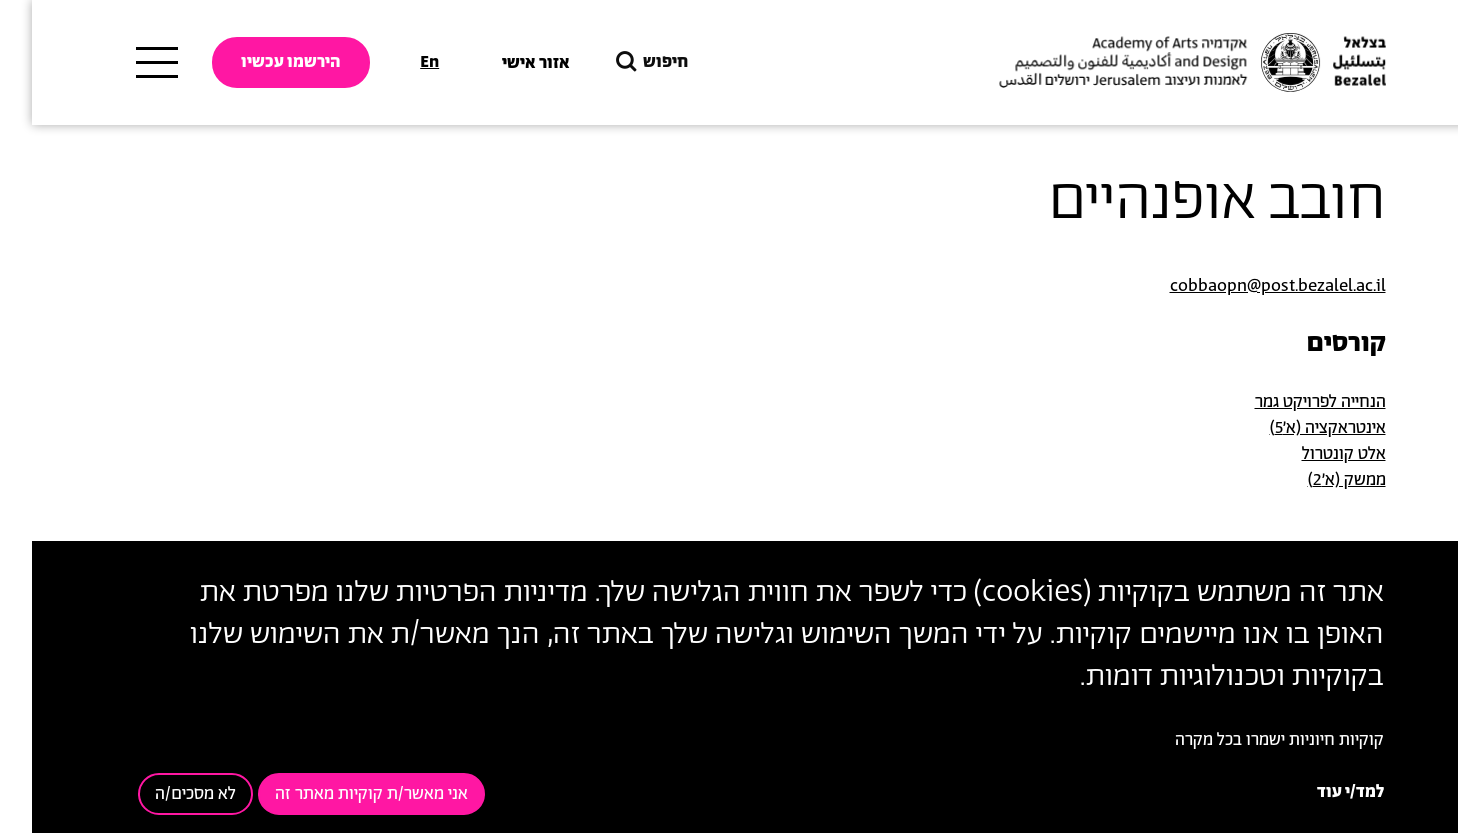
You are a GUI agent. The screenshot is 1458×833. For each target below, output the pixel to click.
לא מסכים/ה (163, 794)
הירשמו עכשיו (259, 62)
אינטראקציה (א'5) (1296, 428)
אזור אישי (504, 63)
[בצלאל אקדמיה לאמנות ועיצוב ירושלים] (1158, 63)
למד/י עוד (1318, 792)
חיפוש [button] (618, 62)
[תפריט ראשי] (125, 63)
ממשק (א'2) (1315, 480)
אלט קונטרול (1312, 454)
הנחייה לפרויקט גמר (1288, 402)
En (397, 62)
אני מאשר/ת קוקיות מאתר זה (339, 794)
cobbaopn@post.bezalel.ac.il (1246, 286)
